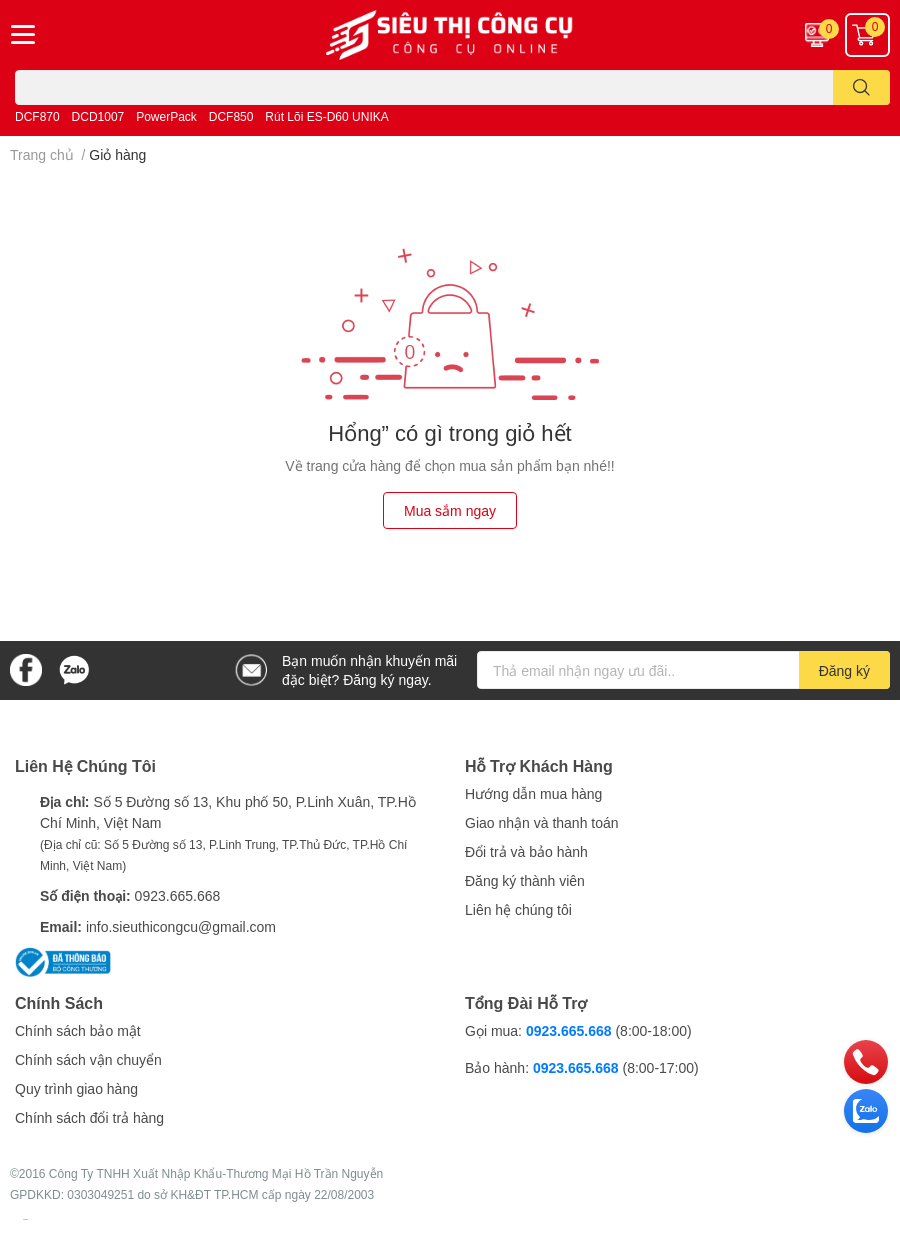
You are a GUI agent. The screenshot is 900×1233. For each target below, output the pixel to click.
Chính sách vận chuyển (88, 1059)
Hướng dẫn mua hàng (533, 793)
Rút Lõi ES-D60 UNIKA (326, 116)
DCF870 (37, 116)
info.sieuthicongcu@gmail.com (181, 926)
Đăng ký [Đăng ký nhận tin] (844, 670)
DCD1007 (98, 116)
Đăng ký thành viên (525, 880)
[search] (861, 87)
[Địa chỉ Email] (683, 670)
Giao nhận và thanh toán (542, 822)
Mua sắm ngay (450, 510)
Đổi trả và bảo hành (526, 851)
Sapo (25, 1219)
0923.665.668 (178, 895)
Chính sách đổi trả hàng (89, 1117)
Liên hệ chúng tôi (518, 909)
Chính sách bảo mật (78, 1030)
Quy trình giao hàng (76, 1088)
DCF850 (231, 116)
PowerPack (166, 116)
